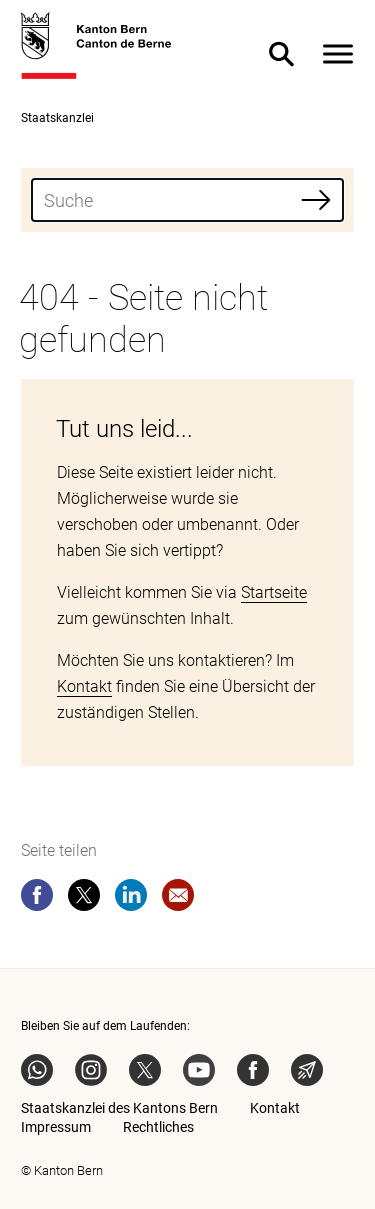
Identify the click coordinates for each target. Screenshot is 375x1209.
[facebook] (37, 899)
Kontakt (84, 686)
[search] (187, 200)
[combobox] (187, 200)
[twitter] (84, 899)
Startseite (274, 592)
